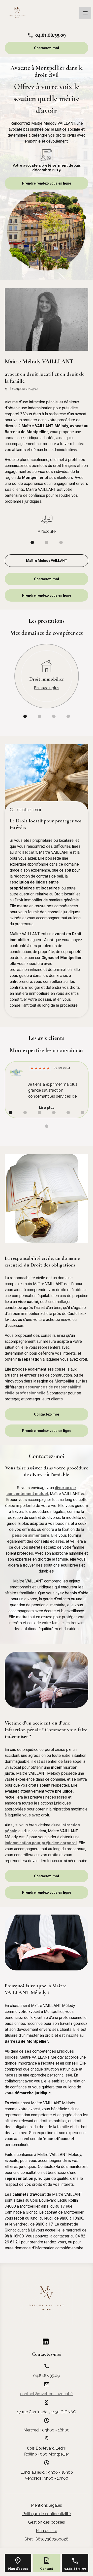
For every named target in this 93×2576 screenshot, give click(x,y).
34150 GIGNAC (46, 2412)
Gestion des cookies (46, 2522)
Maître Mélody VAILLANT (46, 561)
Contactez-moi (46, 48)
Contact (46, 2569)
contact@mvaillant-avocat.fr (46, 2393)
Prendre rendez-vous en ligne (46, 183)
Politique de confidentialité (46, 2513)
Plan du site (46, 2530)
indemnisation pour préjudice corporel (41, 1843)
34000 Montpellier (46, 2451)
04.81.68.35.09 (50, 35)
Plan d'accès (18, 2569)
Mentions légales (46, 2505)
